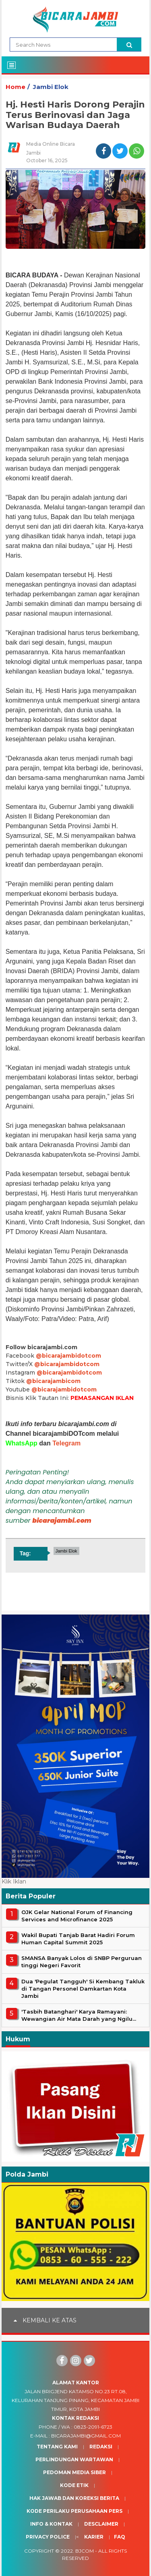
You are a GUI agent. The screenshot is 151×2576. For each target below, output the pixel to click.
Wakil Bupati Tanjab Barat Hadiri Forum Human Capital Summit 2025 (78, 1938)
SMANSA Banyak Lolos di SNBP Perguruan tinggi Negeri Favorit (81, 1961)
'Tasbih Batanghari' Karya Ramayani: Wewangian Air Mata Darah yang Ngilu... (78, 2015)
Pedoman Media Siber (74, 2472)
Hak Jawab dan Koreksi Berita (74, 2498)
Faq (119, 2537)
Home (15, 87)
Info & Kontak (51, 2524)
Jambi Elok (50, 87)
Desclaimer (101, 2524)
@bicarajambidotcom (68, 1355)
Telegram (66, 1443)
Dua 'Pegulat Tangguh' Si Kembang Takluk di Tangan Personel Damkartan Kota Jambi (83, 1988)
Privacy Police (48, 2537)
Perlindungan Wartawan (74, 2459)
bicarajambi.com (61, 1520)
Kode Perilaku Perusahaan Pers (74, 2511)
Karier (93, 2537)
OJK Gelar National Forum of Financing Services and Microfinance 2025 (76, 1916)
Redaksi (100, 2447)
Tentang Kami (57, 2447)
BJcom (84, 2551)
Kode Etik (74, 2485)
